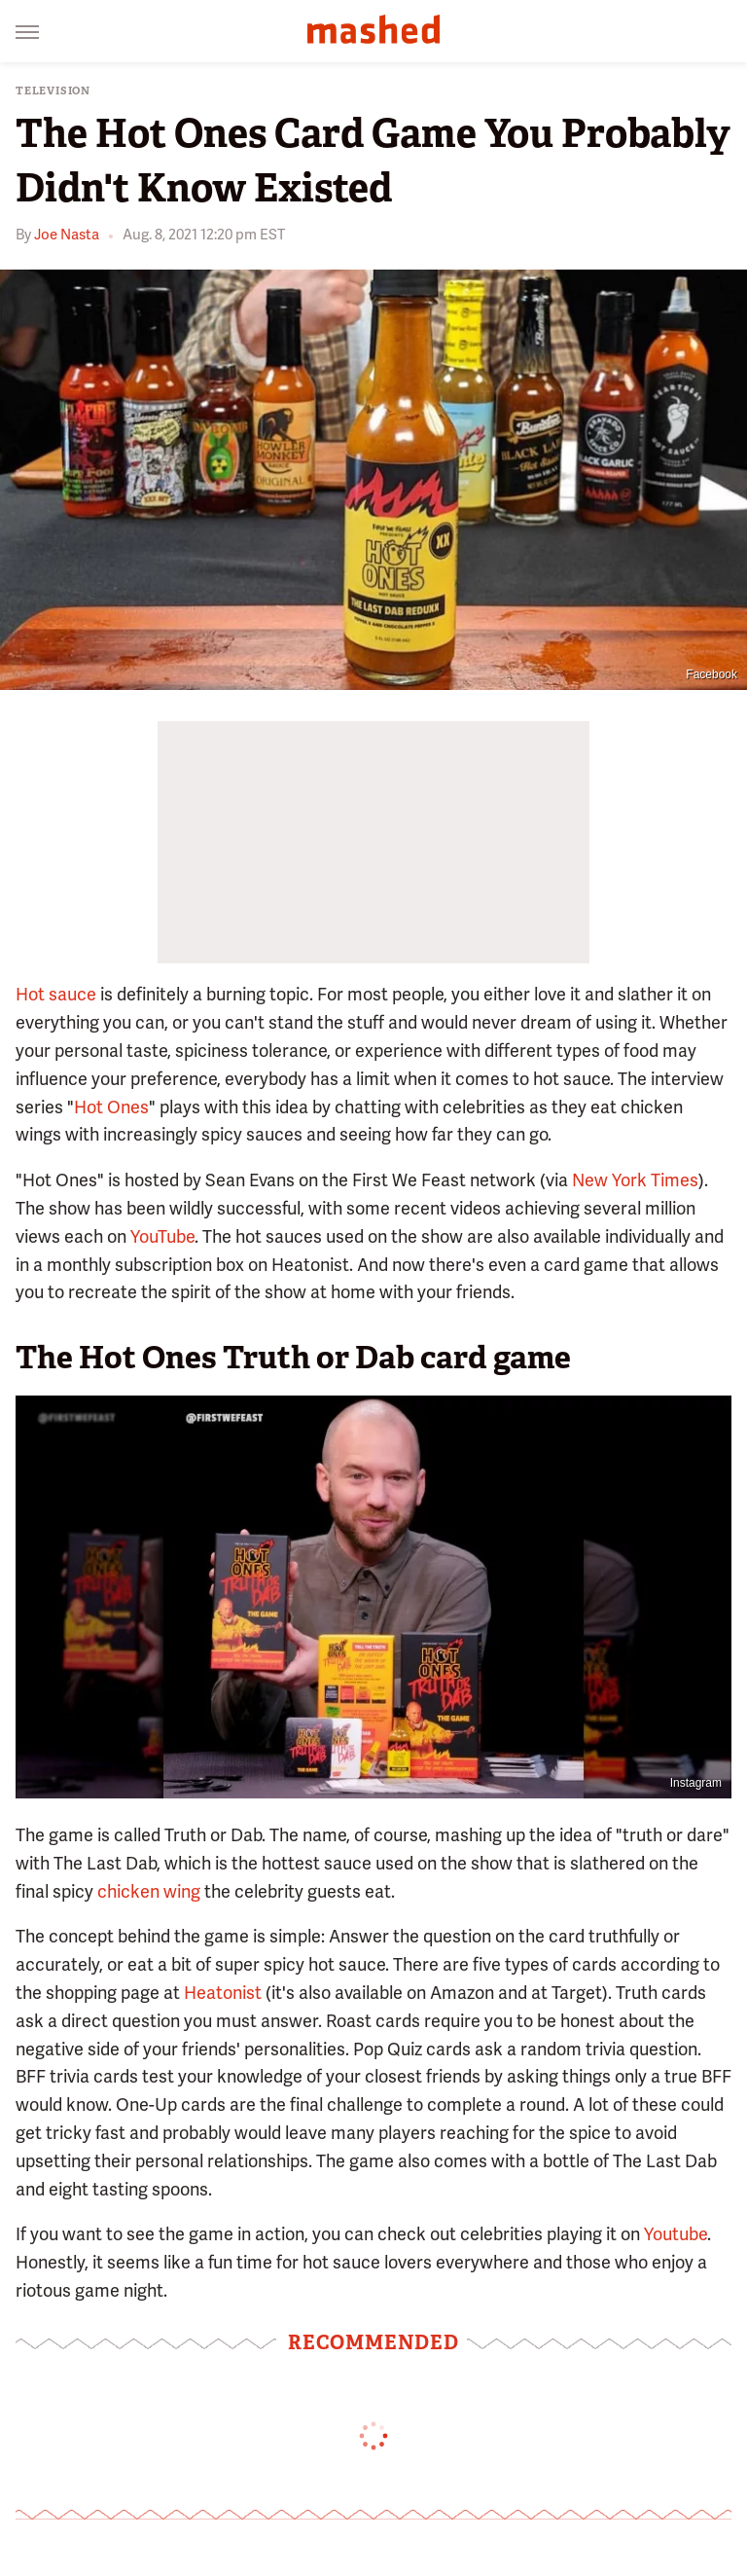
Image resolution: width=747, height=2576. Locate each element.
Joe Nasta (66, 234)
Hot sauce (56, 994)
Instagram (696, 1783)
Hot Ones (111, 1107)
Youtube (675, 2234)
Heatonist (223, 1992)
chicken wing (148, 1891)
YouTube (162, 1236)
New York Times (635, 1180)
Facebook (711, 674)
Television (53, 91)
